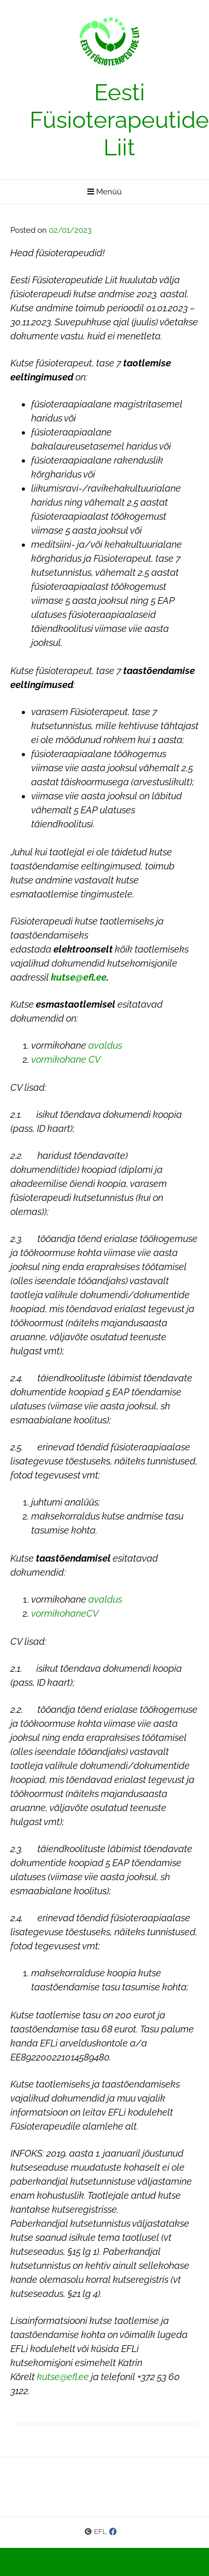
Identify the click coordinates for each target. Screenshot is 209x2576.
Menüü (104, 191)
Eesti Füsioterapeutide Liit (119, 120)
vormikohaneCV (65, 1613)
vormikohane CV (66, 1059)
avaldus (105, 1045)
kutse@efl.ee (63, 2376)
